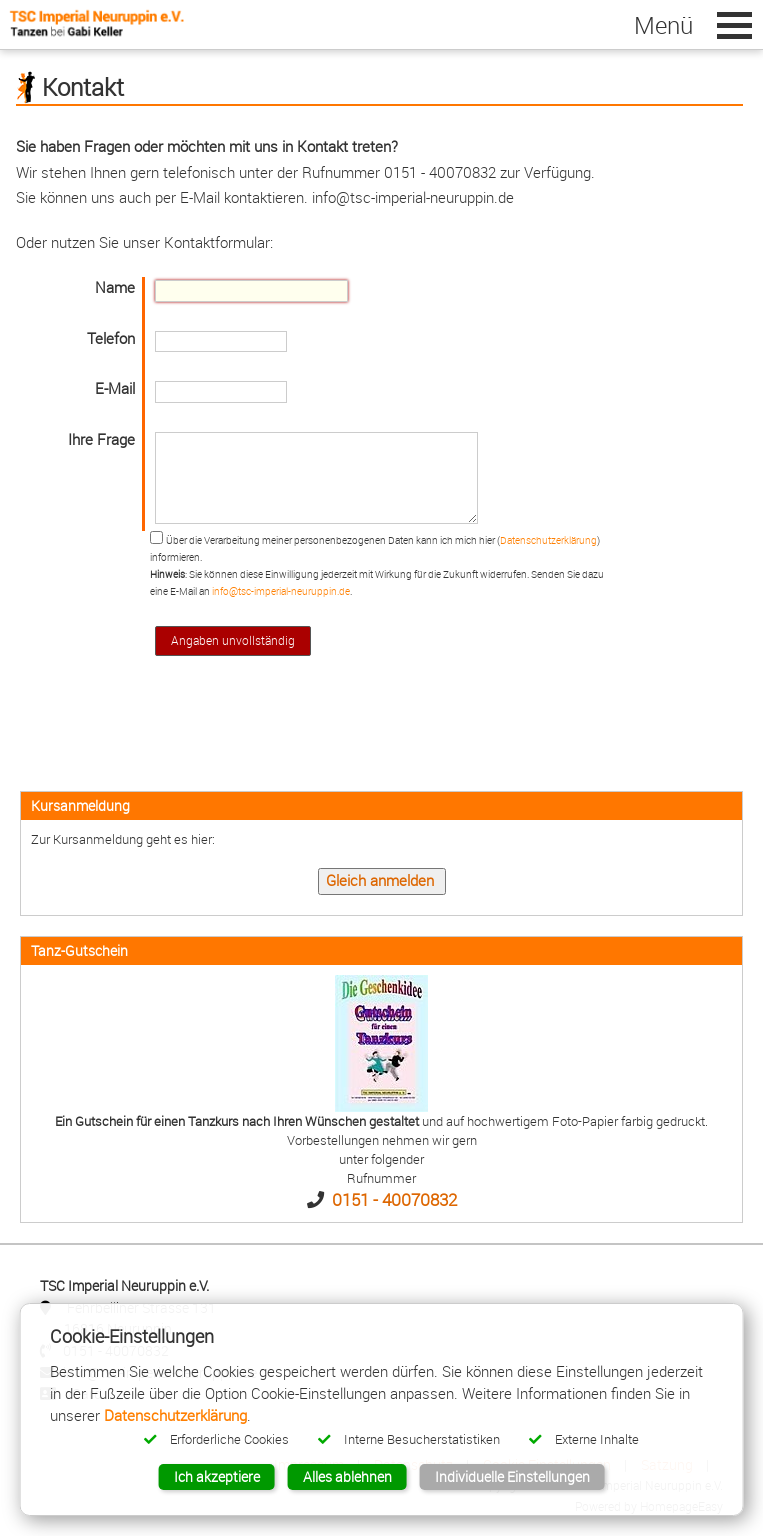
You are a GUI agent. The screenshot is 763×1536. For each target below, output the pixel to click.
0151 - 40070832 (394, 1199)
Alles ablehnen (347, 1476)
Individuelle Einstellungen (512, 1476)
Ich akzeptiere (217, 1476)
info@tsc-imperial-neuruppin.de (281, 591)
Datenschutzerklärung (548, 540)
